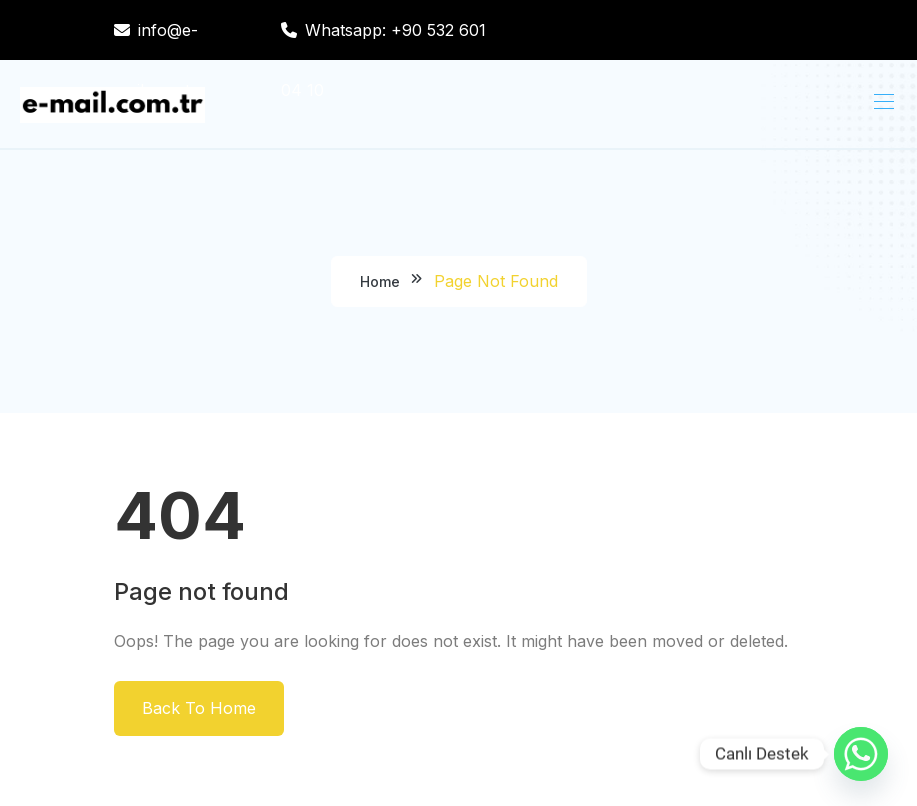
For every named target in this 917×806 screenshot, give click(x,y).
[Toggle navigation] (882, 101)
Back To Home (199, 708)
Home (380, 281)
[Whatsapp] (861, 754)
